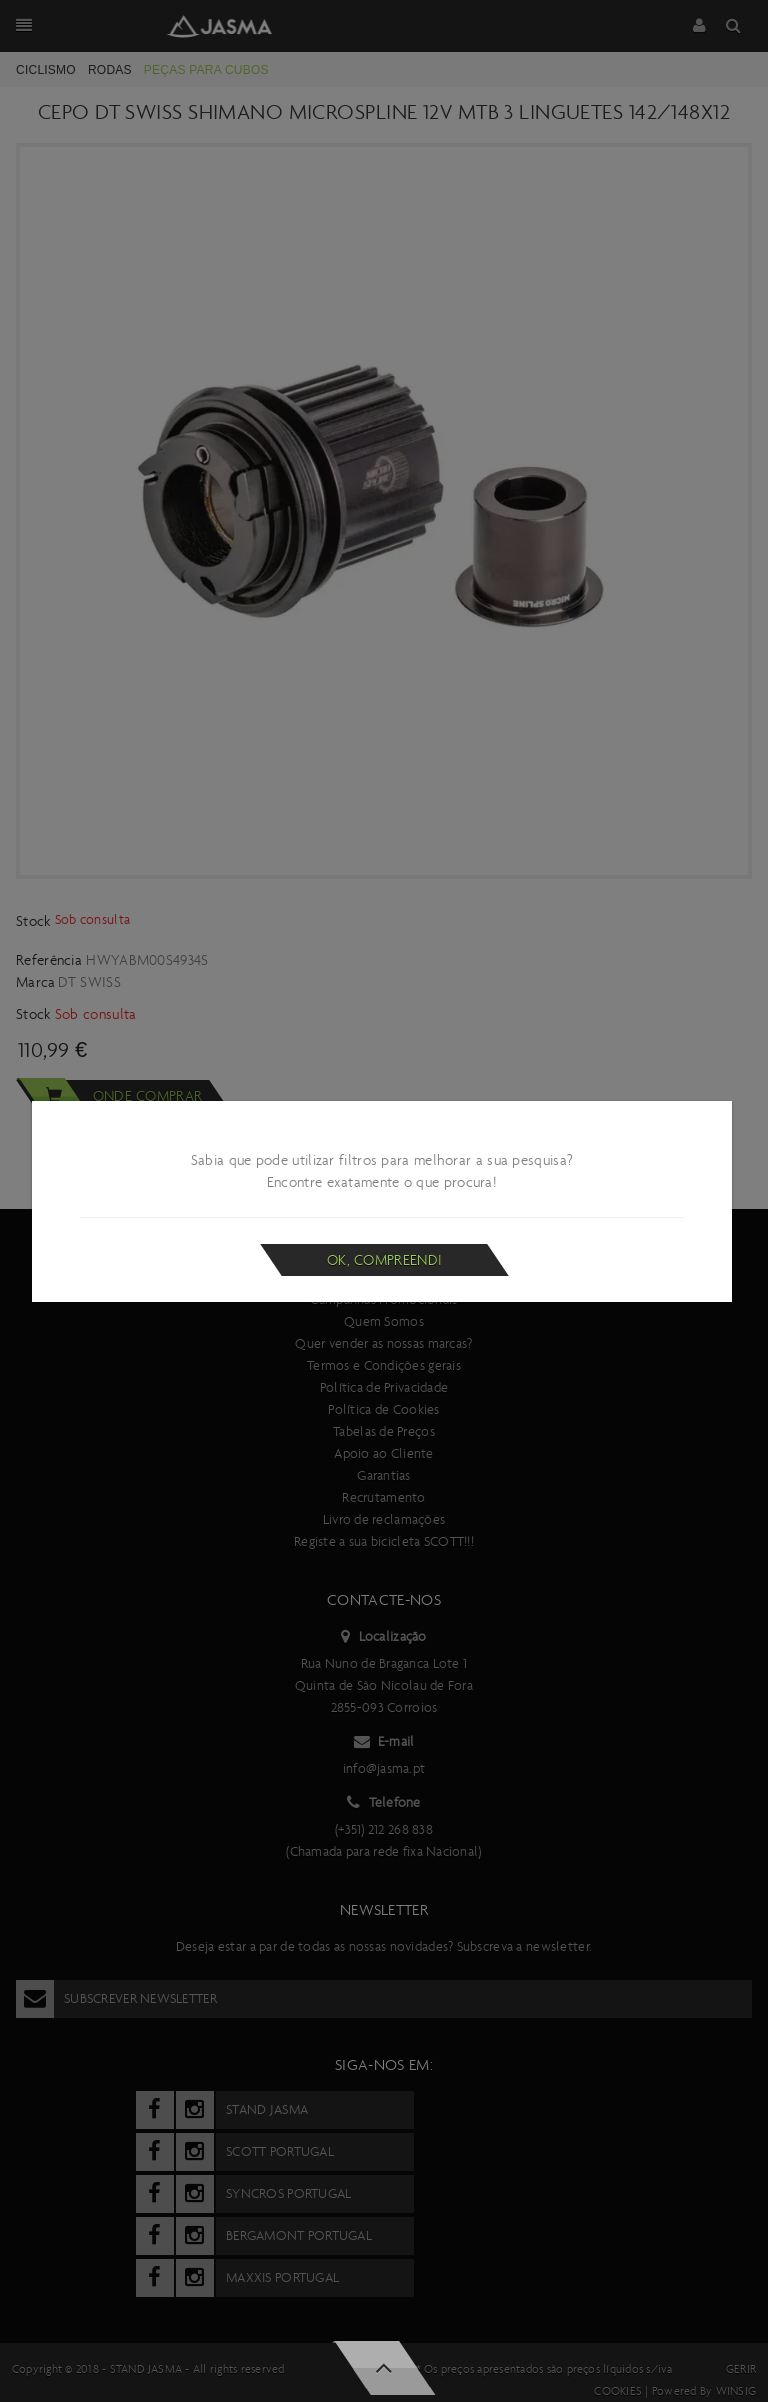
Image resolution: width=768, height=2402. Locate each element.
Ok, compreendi (384, 1260)
